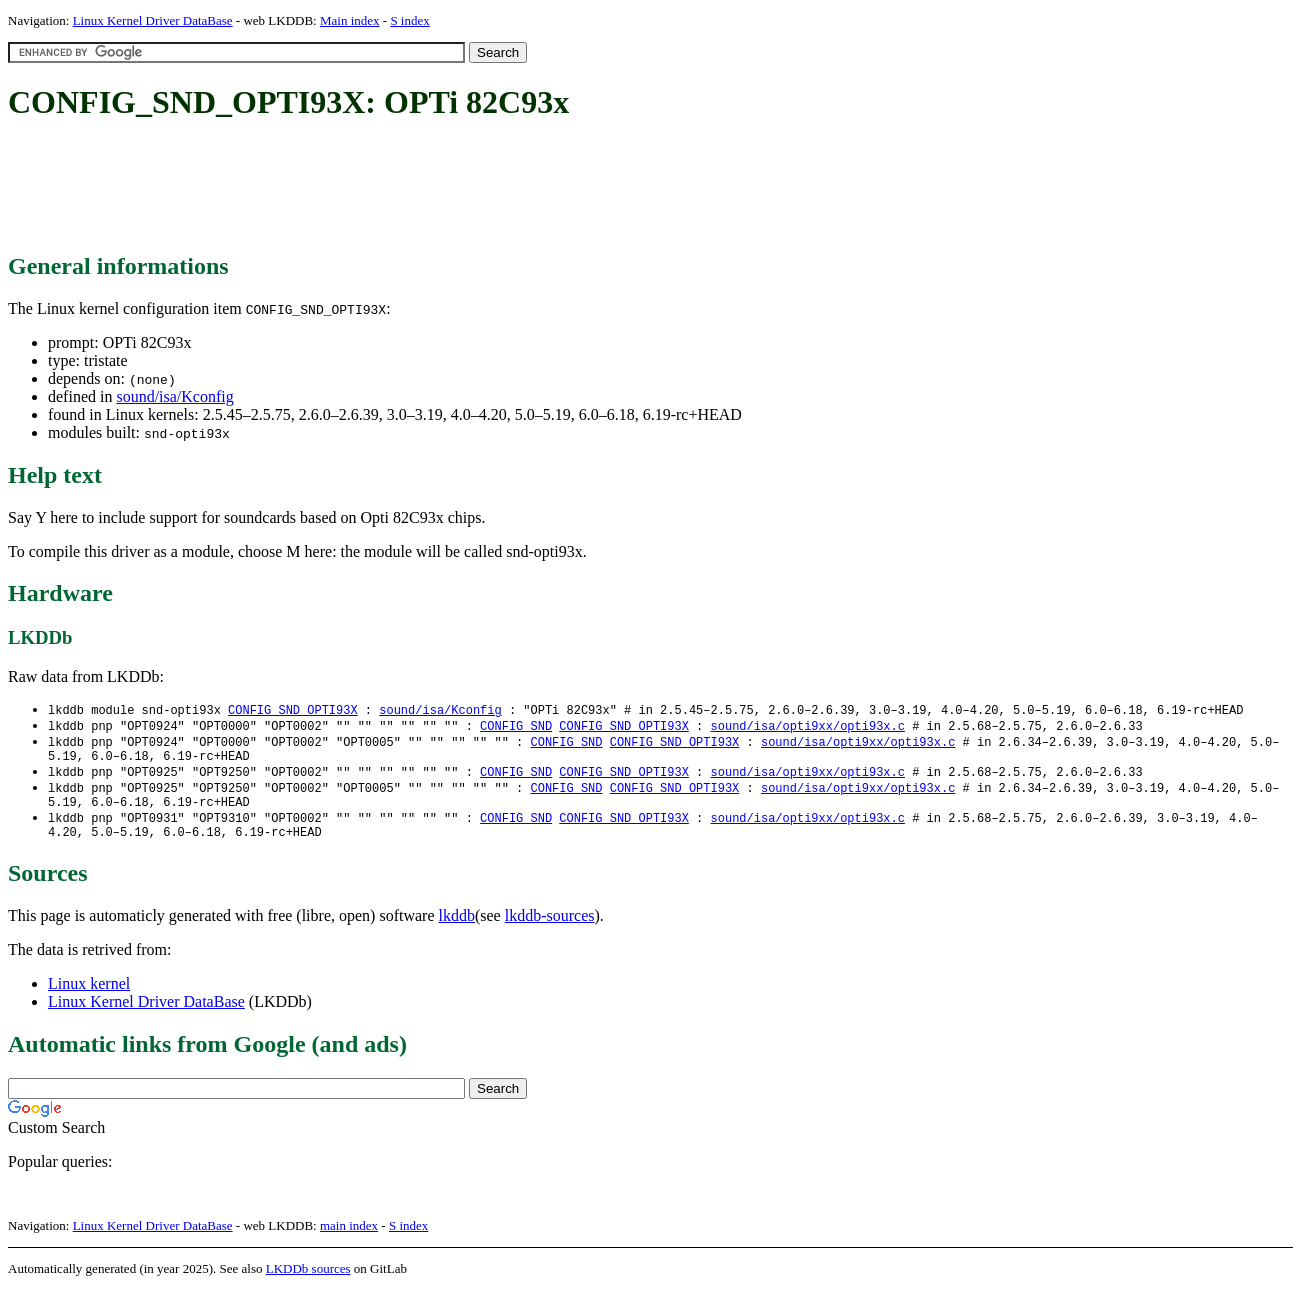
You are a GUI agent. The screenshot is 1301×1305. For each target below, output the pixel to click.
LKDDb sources (308, 1283)
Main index (350, 20)
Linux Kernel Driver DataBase (153, 20)
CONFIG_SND (516, 727)
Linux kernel (89, 998)
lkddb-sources (550, 930)
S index (409, 20)
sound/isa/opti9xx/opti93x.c (807, 727)
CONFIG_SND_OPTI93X (293, 710)
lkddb (457, 930)
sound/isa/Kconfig (174, 396)
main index (349, 1240)
